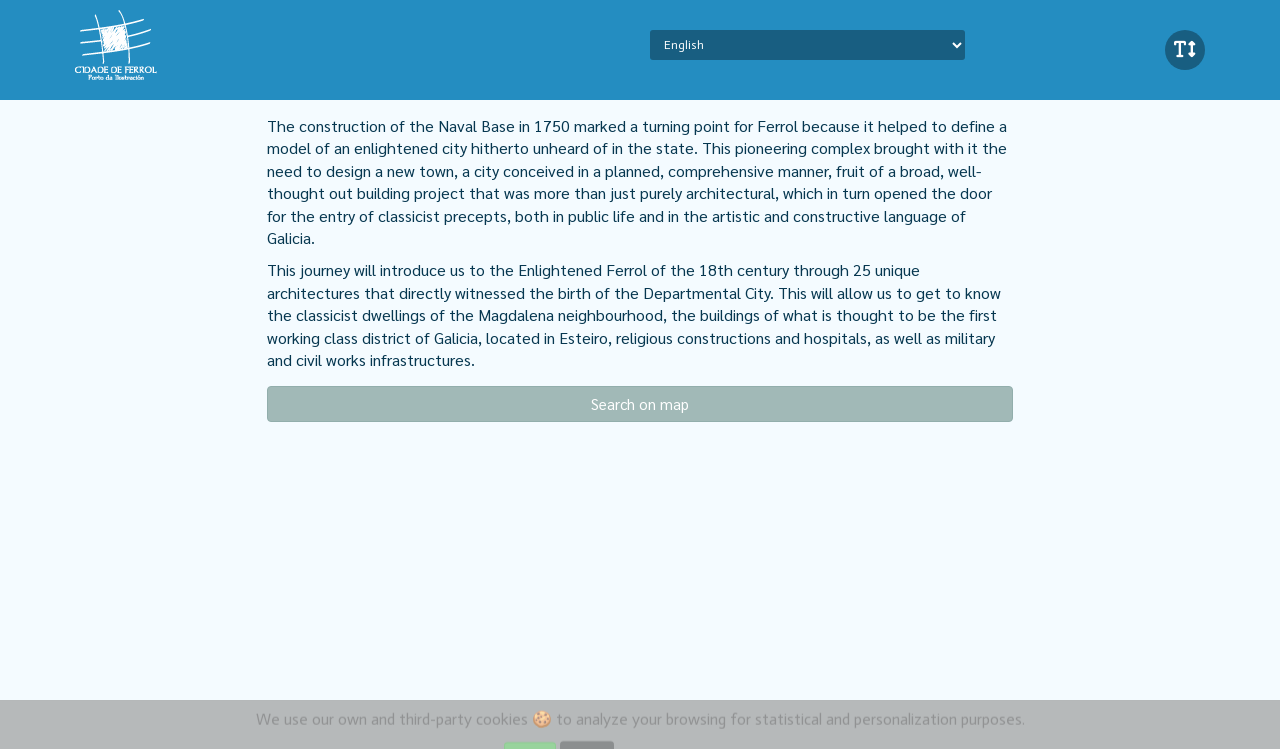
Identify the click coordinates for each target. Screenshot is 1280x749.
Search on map (640, 403)
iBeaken (163, 45)
